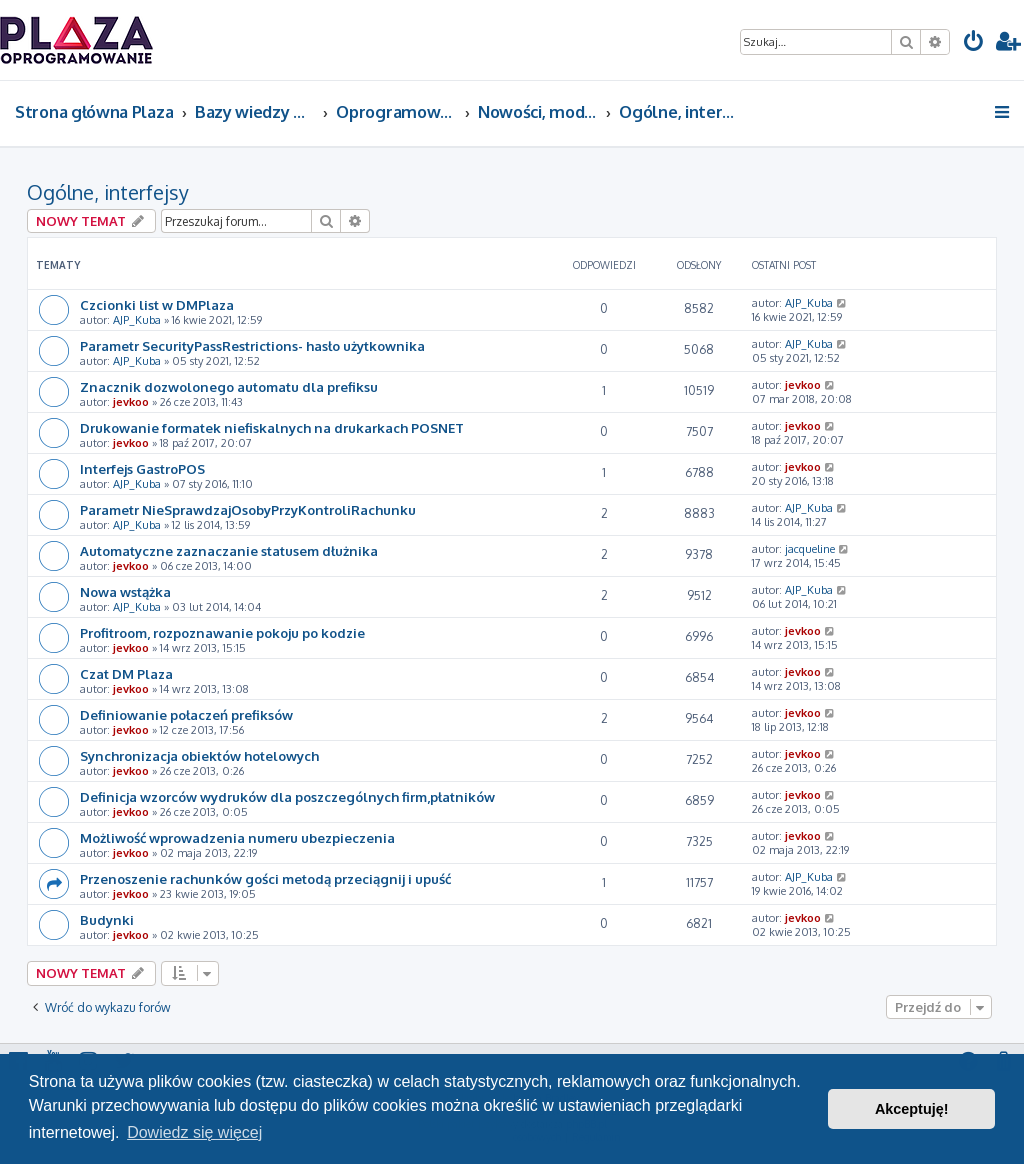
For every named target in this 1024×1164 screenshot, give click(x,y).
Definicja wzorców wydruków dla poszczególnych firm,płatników (287, 796)
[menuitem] (974, 43)
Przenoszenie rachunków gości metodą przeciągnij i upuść (265, 878)
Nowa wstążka (125, 591)
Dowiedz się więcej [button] (194, 1132)
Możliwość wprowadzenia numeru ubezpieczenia (237, 837)
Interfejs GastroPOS (142, 468)
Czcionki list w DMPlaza (157, 304)
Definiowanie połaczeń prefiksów (186, 714)
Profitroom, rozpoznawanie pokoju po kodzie (222, 632)
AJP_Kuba (137, 320)
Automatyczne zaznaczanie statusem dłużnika (229, 550)
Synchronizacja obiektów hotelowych (199, 755)
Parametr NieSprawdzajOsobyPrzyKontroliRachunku (248, 509)
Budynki (107, 919)
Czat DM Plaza (126, 673)
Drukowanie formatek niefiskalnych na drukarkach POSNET (272, 427)
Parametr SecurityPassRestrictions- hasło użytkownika (252, 345)
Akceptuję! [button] (912, 1109)
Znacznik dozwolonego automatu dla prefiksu (229, 386)
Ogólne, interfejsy (108, 192)
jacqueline (810, 549)
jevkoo (131, 402)
